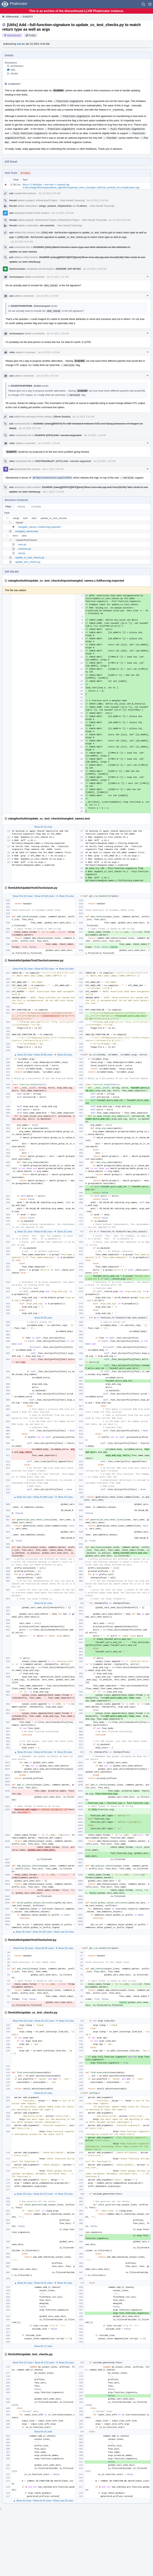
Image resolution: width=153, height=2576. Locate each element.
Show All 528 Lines (44, 896)
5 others (82, 205)
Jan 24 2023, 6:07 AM (29, 428)
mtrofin (14, 73)
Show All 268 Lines (43, 1497)
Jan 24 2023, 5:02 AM (83, 416)
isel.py (21, 553)
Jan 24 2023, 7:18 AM (95, 435)
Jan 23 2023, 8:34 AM (49, 193)
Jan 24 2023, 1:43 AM (47, 296)
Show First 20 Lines (22, 896)
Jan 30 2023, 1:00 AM (104, 461)
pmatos (51, 205)
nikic (12, 69)
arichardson (16, 65)
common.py (24, 548)
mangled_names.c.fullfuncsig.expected (39, 526)
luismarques (16, 276)
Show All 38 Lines (43, 1317)
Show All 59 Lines (43, 1231)
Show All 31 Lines (43, 1603)
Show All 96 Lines (43, 1054)
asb (19, 43)
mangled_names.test (26, 531)
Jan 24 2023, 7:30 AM (49, 443)
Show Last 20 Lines (64, 1932)
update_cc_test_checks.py (29, 557)
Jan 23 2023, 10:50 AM (94, 269)
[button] (150, 4)
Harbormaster (17, 268)
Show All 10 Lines (43, 827)
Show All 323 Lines (44, 968)
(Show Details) (62, 416)
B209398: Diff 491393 (68, 268)
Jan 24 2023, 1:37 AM (58, 277)
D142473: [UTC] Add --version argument (58, 435)
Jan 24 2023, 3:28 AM (58, 333)
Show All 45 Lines (44, 1948)
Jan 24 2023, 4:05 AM (49, 352)
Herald (13, 200)
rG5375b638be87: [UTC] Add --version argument (63, 461)
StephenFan (65, 205)
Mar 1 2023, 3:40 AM (53, 469)
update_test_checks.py (27, 561)
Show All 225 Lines (42, 1932)
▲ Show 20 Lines (23, 1054)
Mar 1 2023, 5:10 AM (53, 491)
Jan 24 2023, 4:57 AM (47, 375)
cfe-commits (47, 225)
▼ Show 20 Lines (65, 896)
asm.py (22, 544)
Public (32, 35)
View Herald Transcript (72, 200)
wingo (42, 205)
